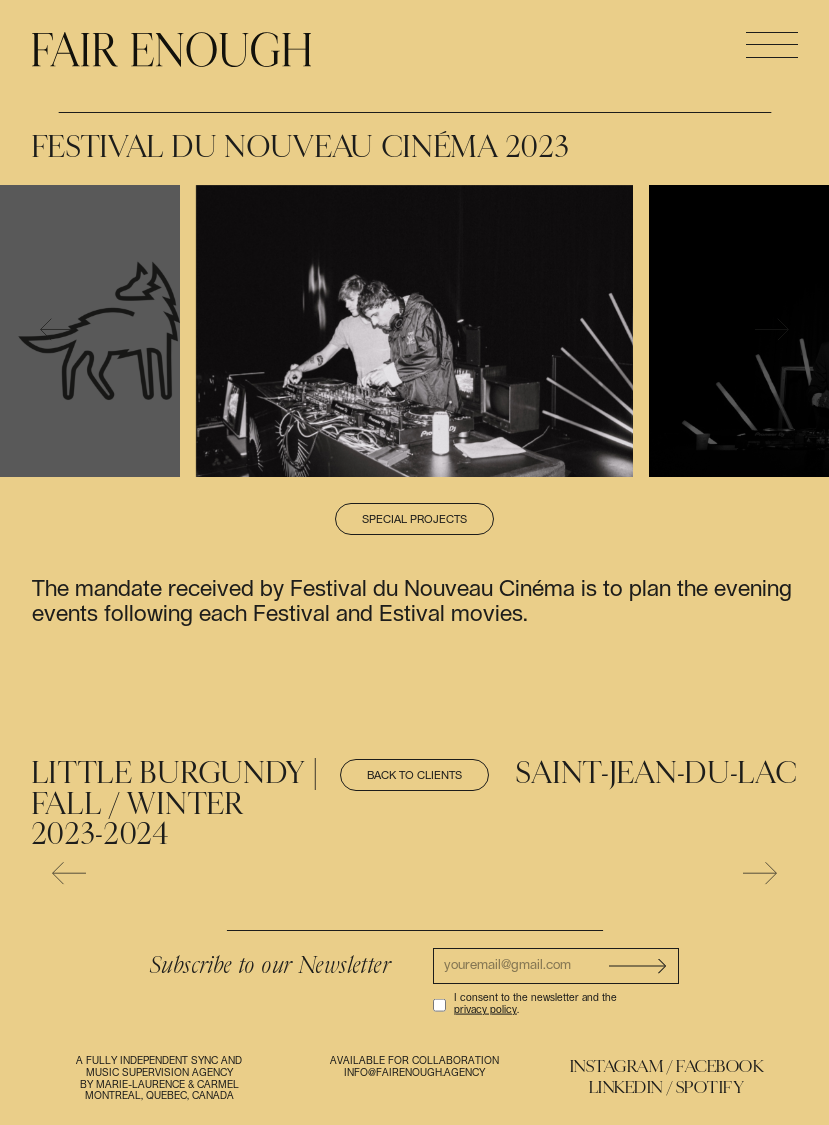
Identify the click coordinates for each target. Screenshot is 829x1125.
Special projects (414, 519)
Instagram (616, 1066)
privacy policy (485, 1010)
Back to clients (414, 775)
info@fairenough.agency (414, 1073)
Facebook (719, 1066)
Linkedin (626, 1087)
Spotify (710, 1087)
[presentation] (57, 330)
